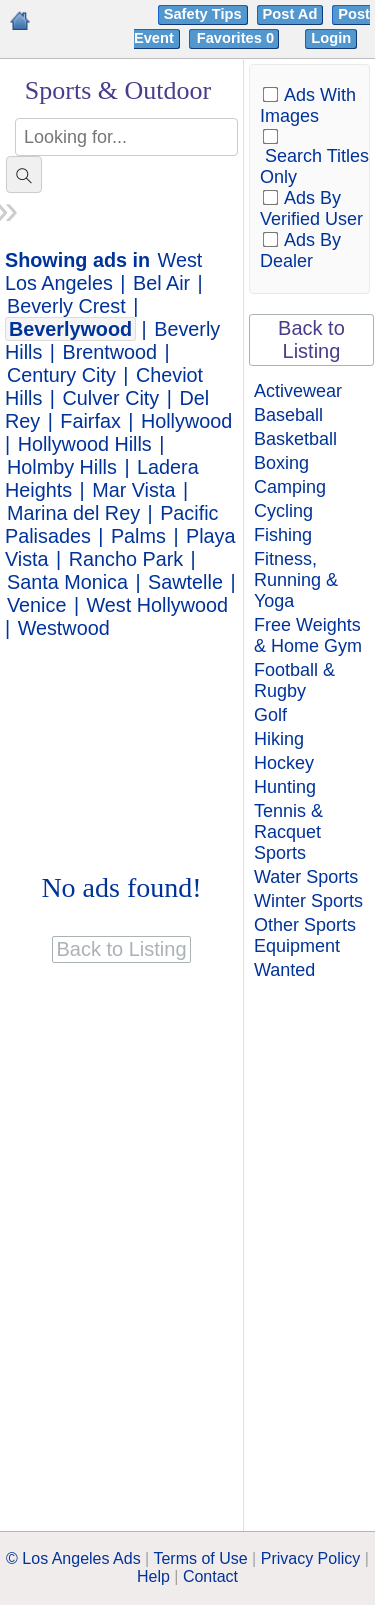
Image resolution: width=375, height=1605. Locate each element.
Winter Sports (308, 901)
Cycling (283, 511)
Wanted (284, 970)
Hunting (285, 787)
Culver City (111, 398)
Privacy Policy (311, 1558)
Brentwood (110, 352)
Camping (290, 487)
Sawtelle (185, 582)
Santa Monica (67, 582)
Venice (36, 605)
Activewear (298, 391)
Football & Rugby (294, 680)
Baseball (288, 415)
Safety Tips (203, 14)
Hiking (279, 739)
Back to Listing (311, 339)
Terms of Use (200, 1558)
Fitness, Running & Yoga (296, 580)
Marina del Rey (73, 513)
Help (153, 1576)
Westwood (64, 628)
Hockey (284, 763)
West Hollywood (157, 605)
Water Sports (306, 877)
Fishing (283, 535)
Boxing (281, 463)
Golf (270, 715)
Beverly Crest (66, 306)
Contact (210, 1576)
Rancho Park (126, 559)
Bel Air (161, 283)
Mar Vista (133, 490)
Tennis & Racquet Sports (288, 832)
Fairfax (90, 421)
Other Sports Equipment (305, 935)
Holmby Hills (62, 467)
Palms (138, 536)
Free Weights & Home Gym (308, 635)
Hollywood (186, 421)
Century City (61, 375)
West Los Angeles (103, 271)
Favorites (237, 38)
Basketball (295, 439)
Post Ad (290, 14)
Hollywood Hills (85, 444)
